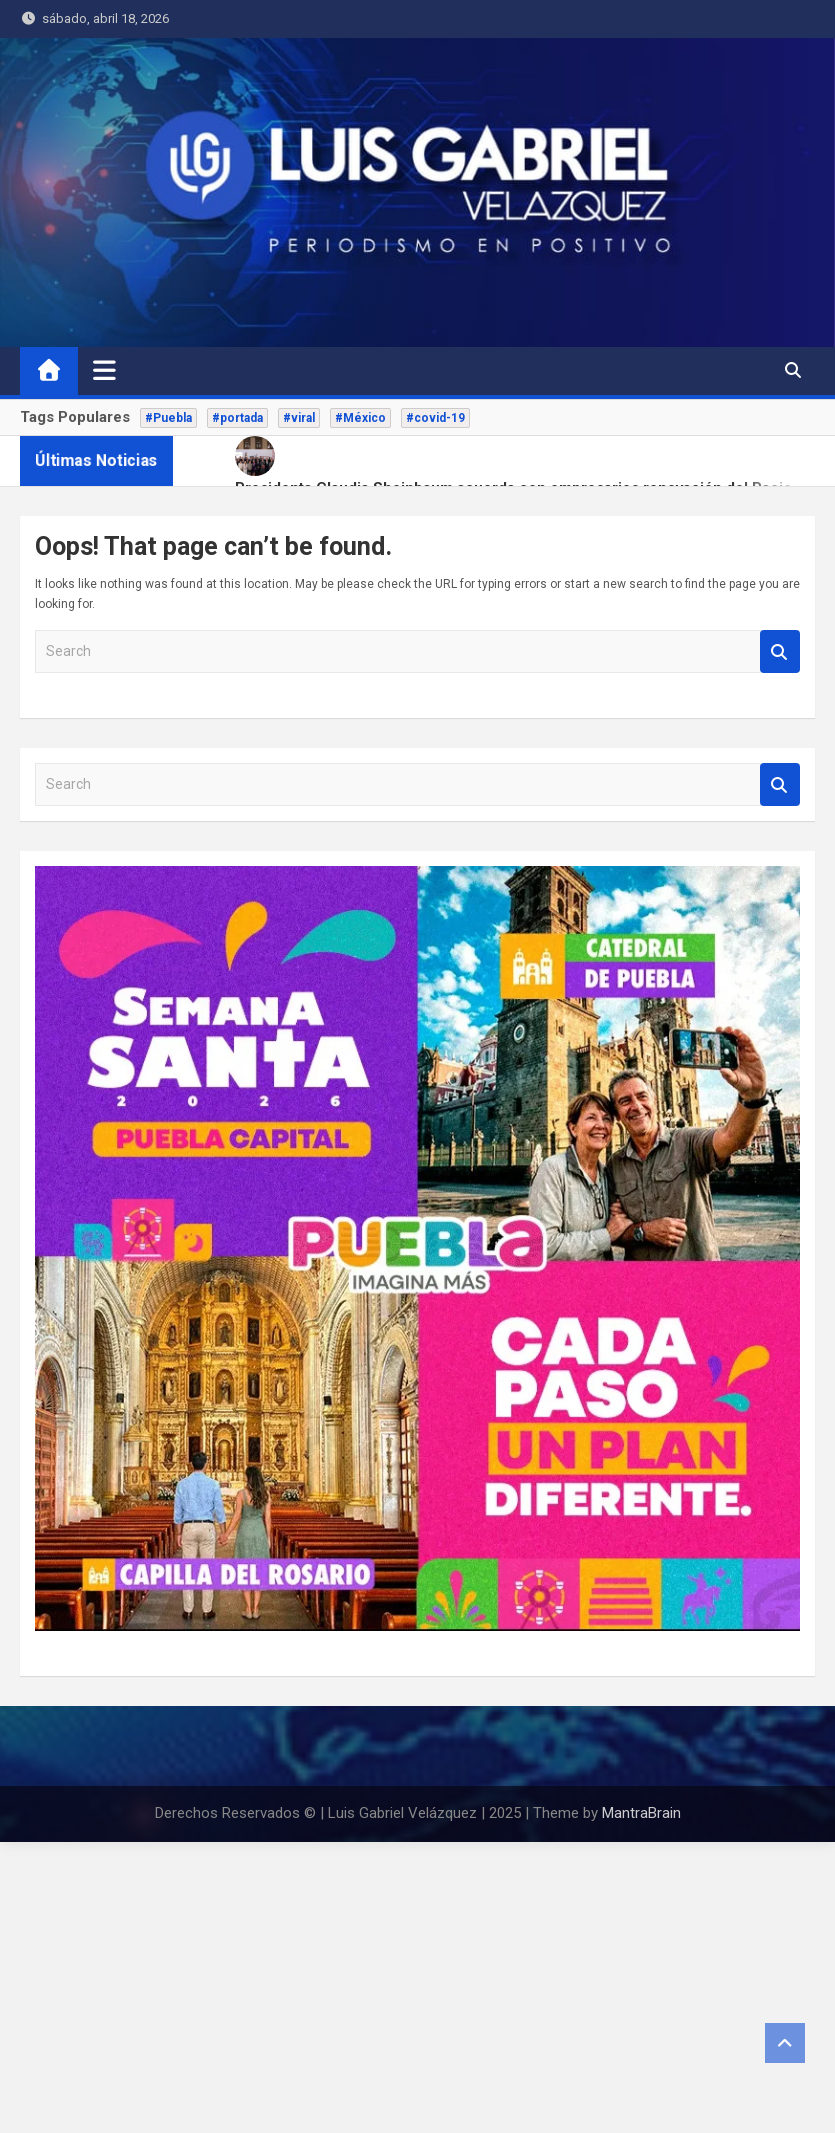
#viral (299, 418)
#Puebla (168, 418)
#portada (237, 418)
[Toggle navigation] (104, 370)
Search (780, 651)
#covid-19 (435, 418)
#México (360, 418)
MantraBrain (641, 1813)
